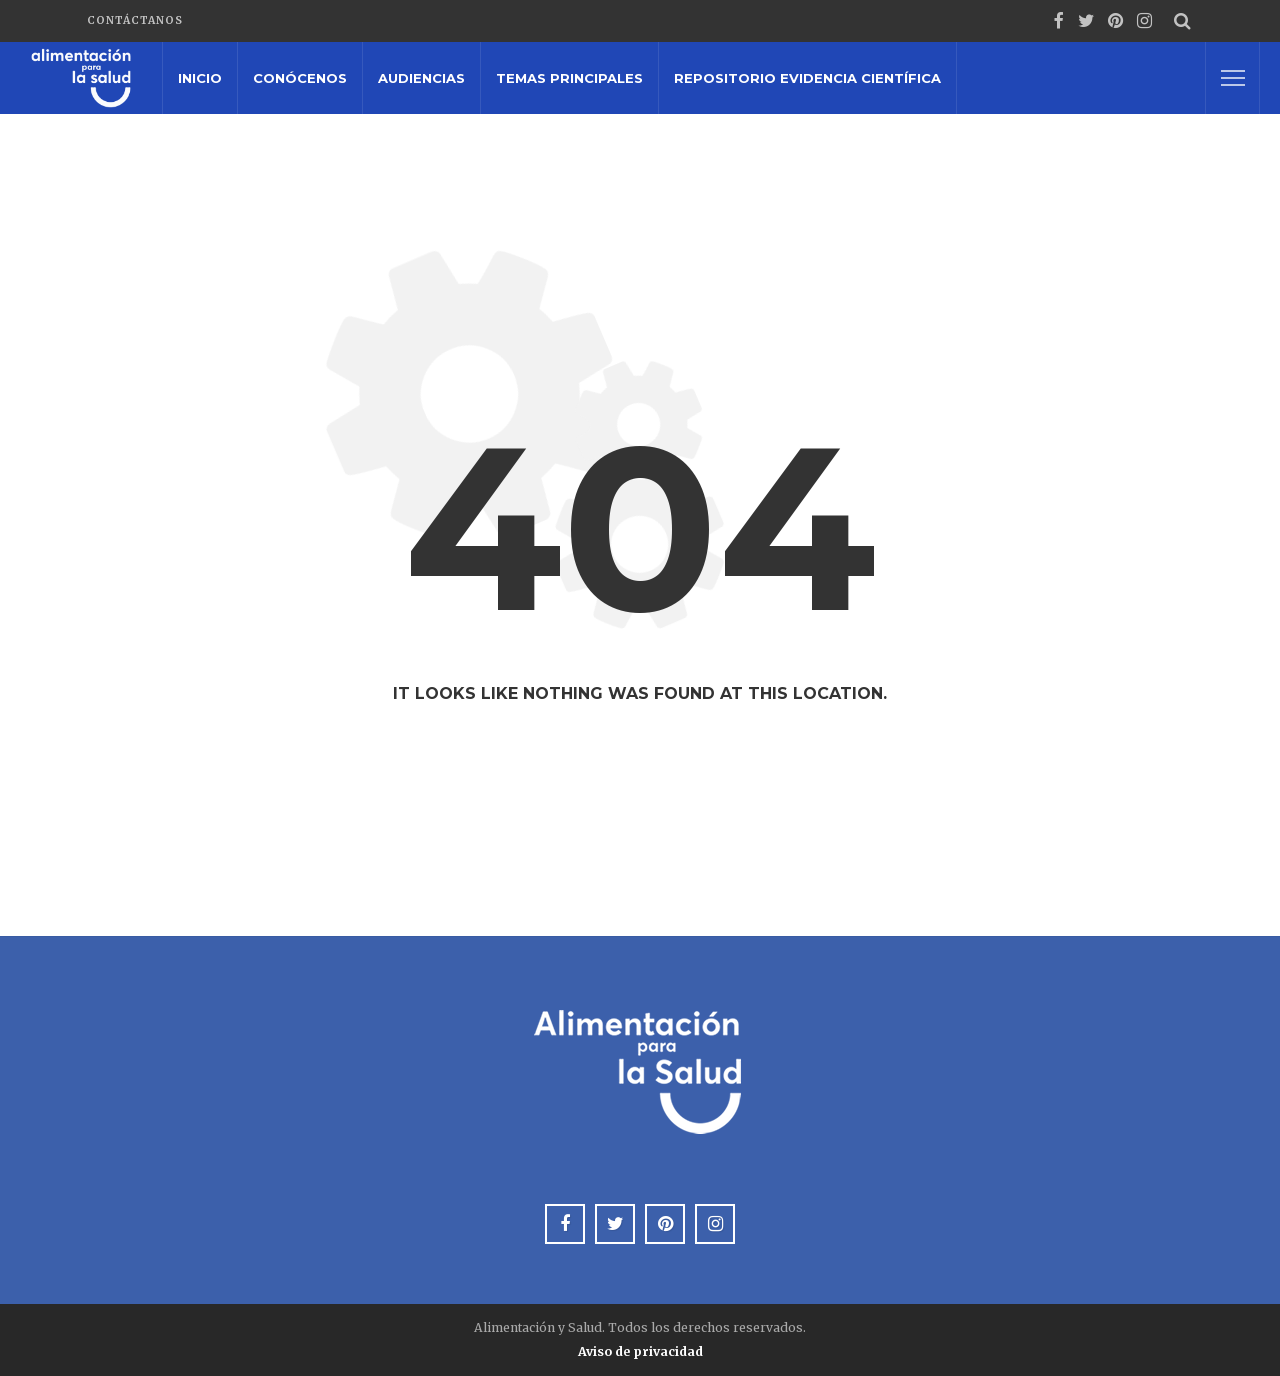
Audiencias (421, 78)
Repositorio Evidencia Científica (807, 78)
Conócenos (300, 78)
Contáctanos (135, 20)
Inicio (200, 78)
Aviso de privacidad (640, 1351)
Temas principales (569, 78)
